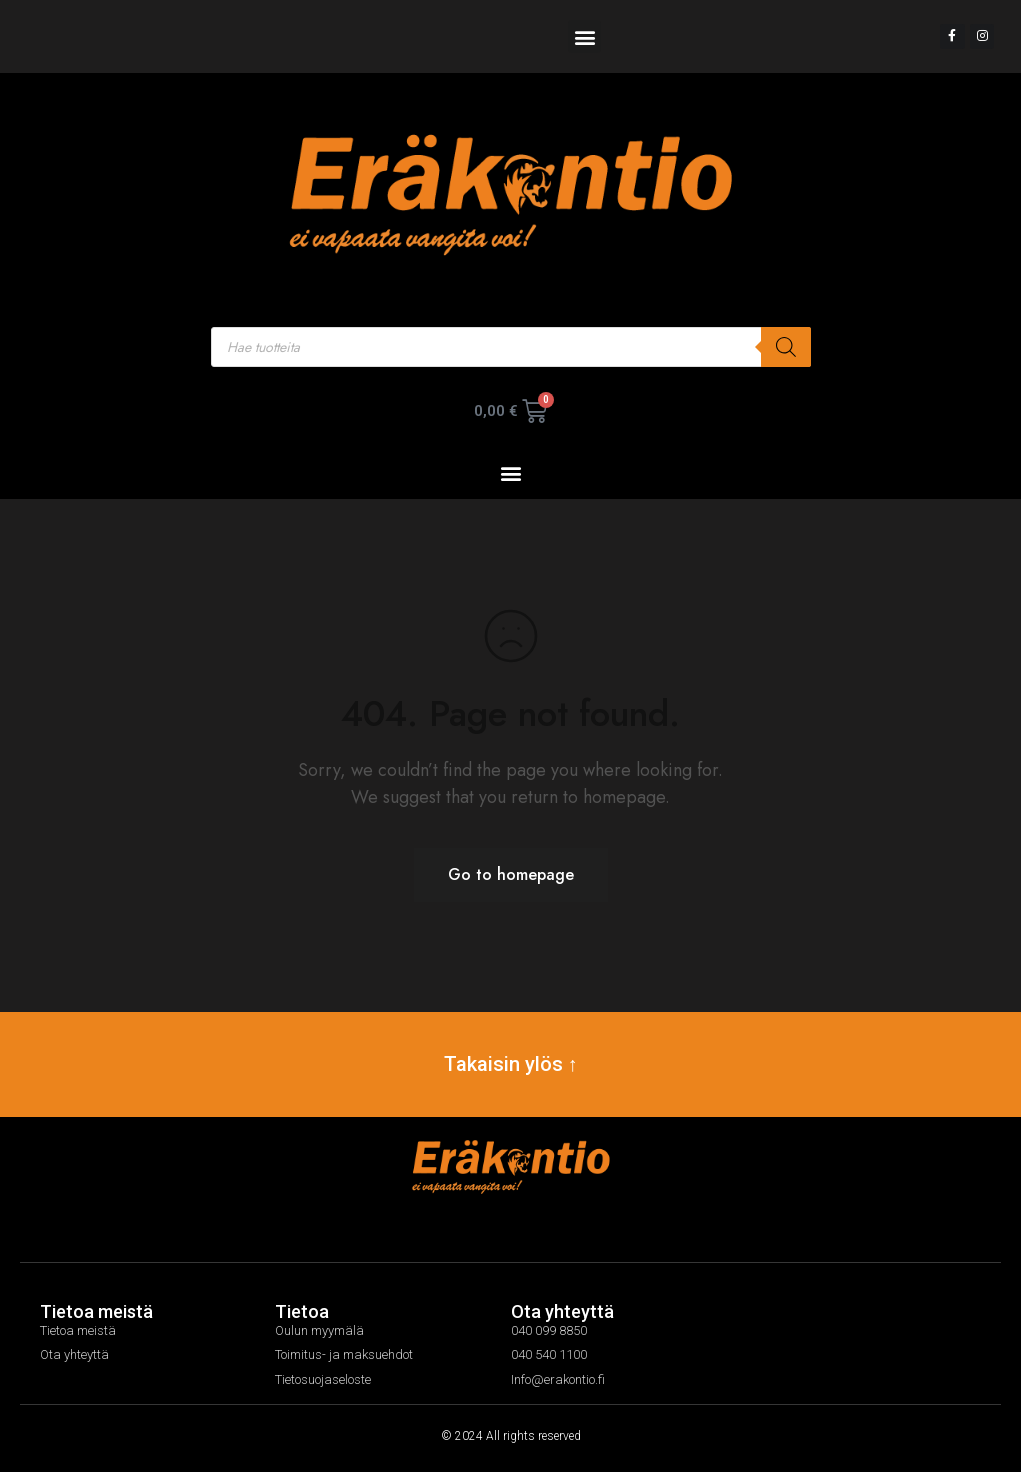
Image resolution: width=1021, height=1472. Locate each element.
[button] (584, 36)
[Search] (786, 347)
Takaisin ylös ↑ (511, 1064)
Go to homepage (511, 874)
